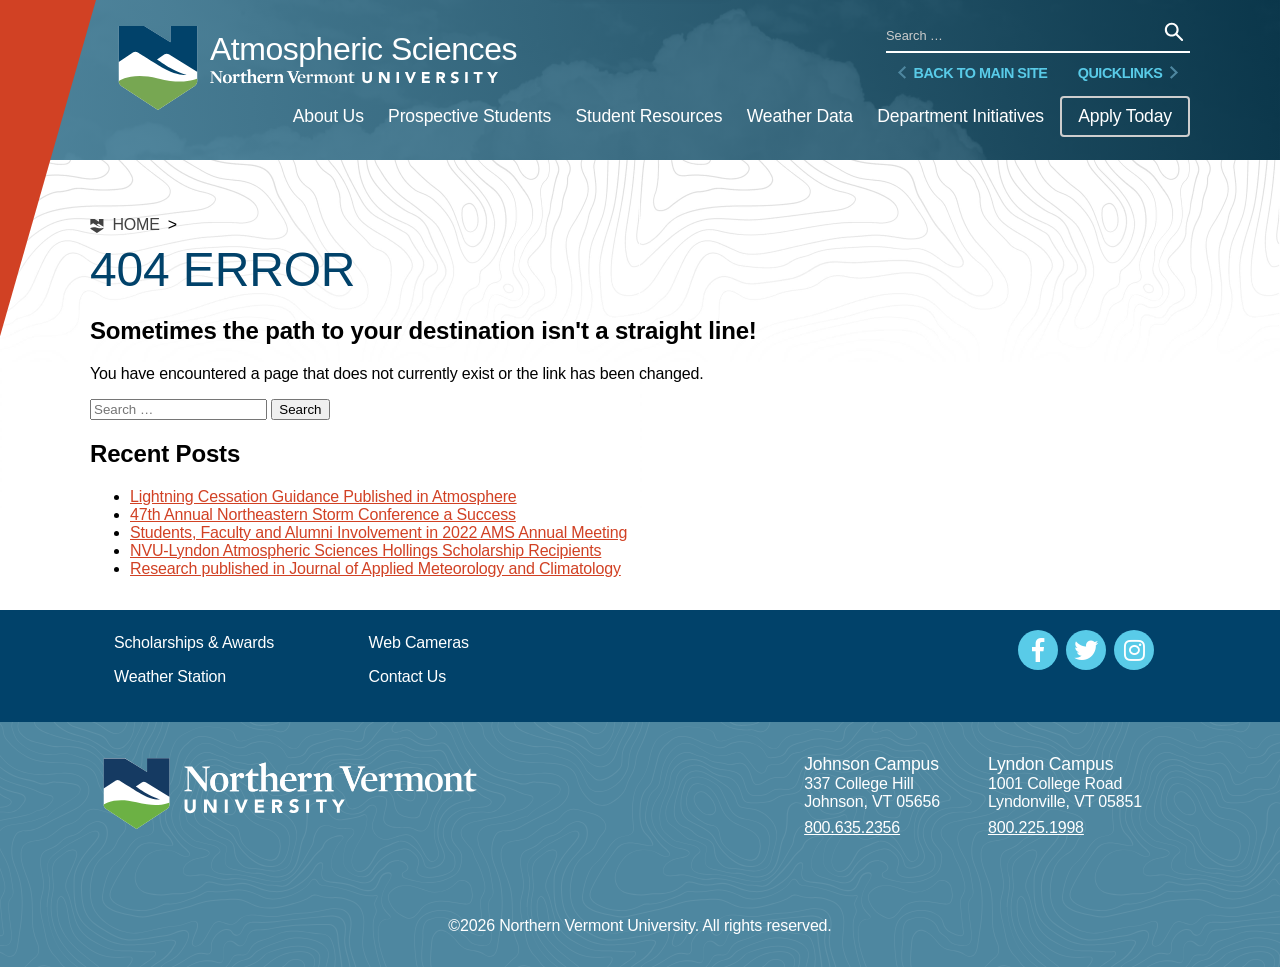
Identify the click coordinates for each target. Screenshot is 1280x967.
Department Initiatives (960, 116)
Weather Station (170, 676)
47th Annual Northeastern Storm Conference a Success (323, 514)
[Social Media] (1038, 650)
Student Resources (648, 116)
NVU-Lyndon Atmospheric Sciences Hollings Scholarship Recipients (365, 550)
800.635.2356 (852, 827)
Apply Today (1125, 116)
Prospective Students (469, 116)
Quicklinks (1130, 73)
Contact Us (408, 676)
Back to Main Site (970, 73)
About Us (328, 116)
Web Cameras (419, 642)
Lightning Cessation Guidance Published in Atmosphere (323, 496)
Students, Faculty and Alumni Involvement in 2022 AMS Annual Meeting (378, 532)
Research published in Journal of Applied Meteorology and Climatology (375, 568)
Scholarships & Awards (194, 642)
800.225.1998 (1036, 827)
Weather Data (800, 116)
